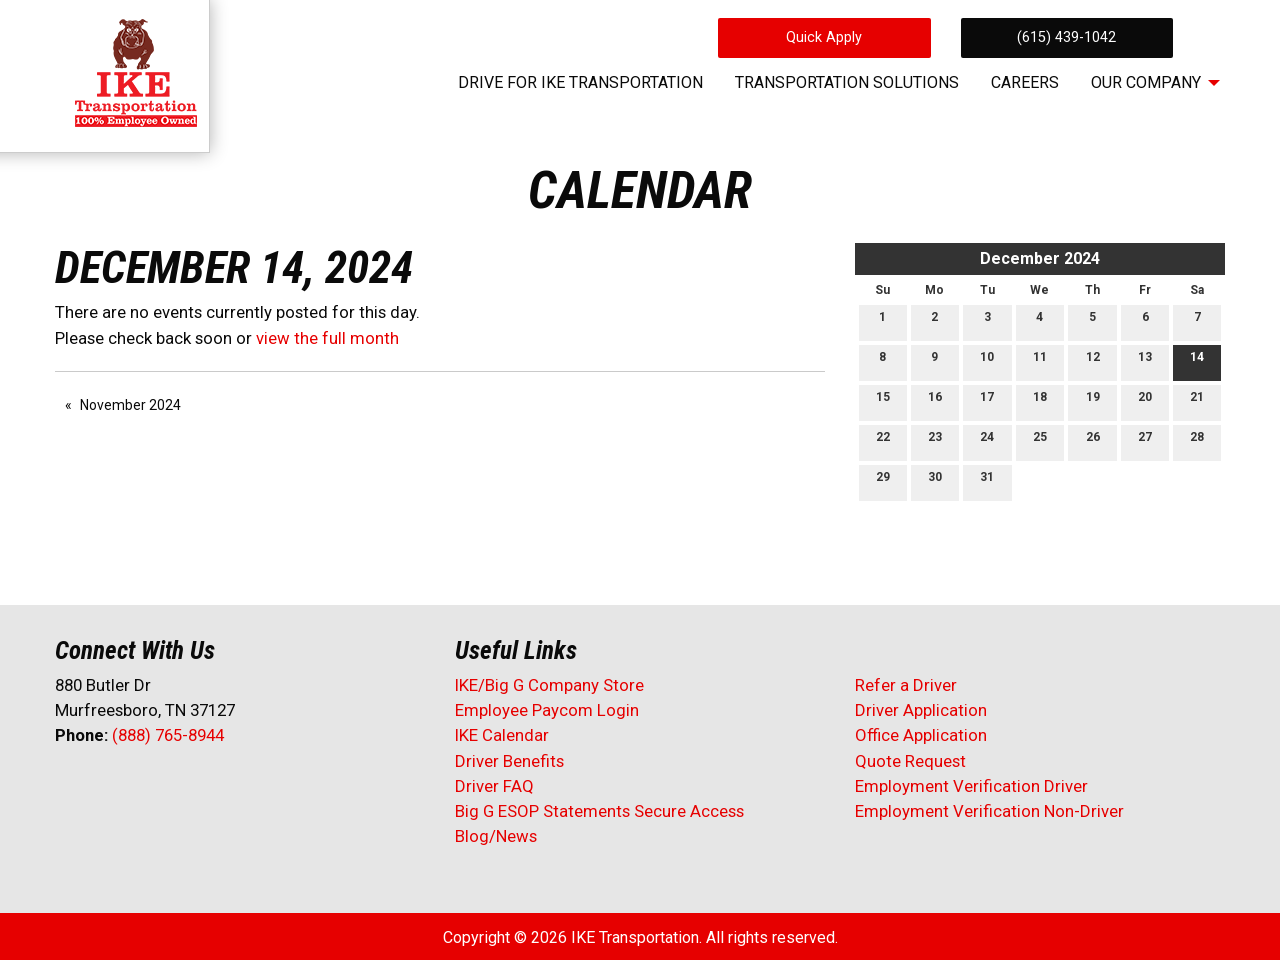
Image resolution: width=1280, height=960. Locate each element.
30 (935, 481)
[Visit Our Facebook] (71, 788)
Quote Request (910, 761)
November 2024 (130, 405)
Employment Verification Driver (971, 786)
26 (1093, 441)
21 (1197, 401)
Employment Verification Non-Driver (989, 811)
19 (1093, 401)
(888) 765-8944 (168, 735)
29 (883, 481)
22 (883, 441)
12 (1093, 361)
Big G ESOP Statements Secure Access (599, 811)
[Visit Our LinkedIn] (135, 788)
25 (1040, 441)
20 (1145, 401)
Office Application (923, 735)
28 (1197, 441)
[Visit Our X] (103, 788)
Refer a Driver (906, 685)
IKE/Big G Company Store (549, 685)
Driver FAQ (494, 786)
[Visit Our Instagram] (199, 788)
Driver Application (921, 710)
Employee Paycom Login (547, 710)
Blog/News (496, 836)
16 (935, 401)
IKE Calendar (502, 735)
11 (1040, 361)
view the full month (327, 338)
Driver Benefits (511, 761)
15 (883, 401)
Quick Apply (824, 37)
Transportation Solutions (847, 82)
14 (1197, 361)
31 (987, 481)
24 (987, 441)
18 (1040, 401)
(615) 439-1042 (1066, 37)
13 (1145, 361)
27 (1145, 441)
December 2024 (1040, 258)
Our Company (1146, 82)
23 (935, 441)
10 (987, 361)
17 (987, 401)
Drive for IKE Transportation (580, 82)
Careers (1025, 82)
